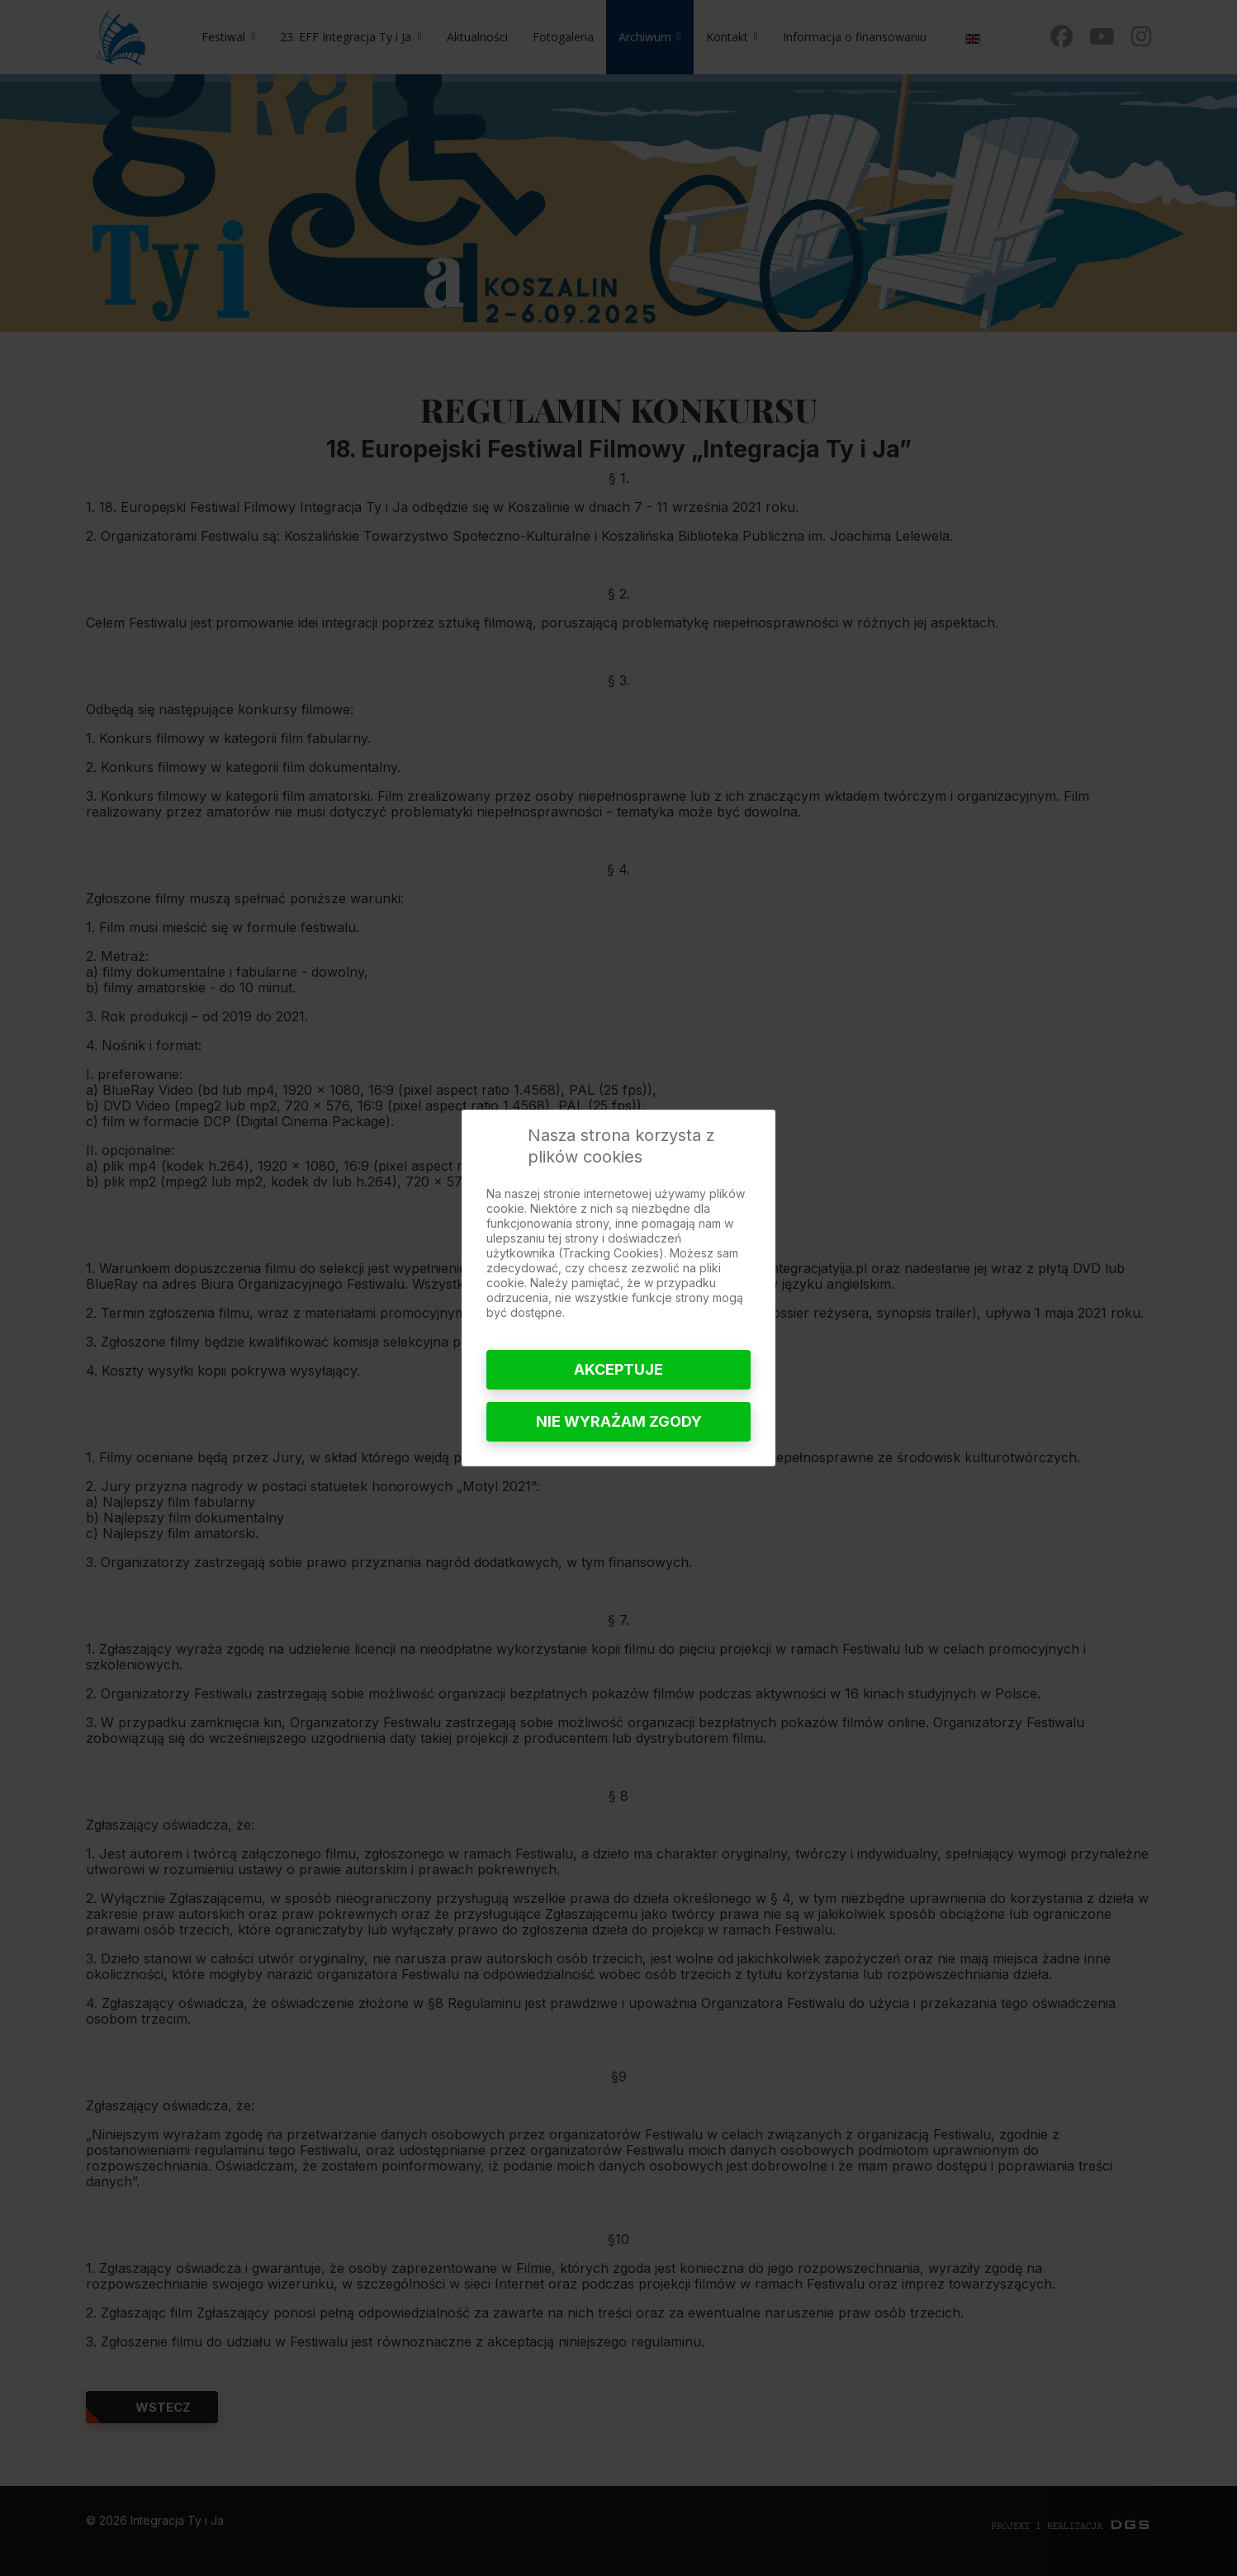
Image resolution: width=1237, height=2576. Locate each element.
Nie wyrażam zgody (619, 1421)
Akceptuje (618, 1369)
